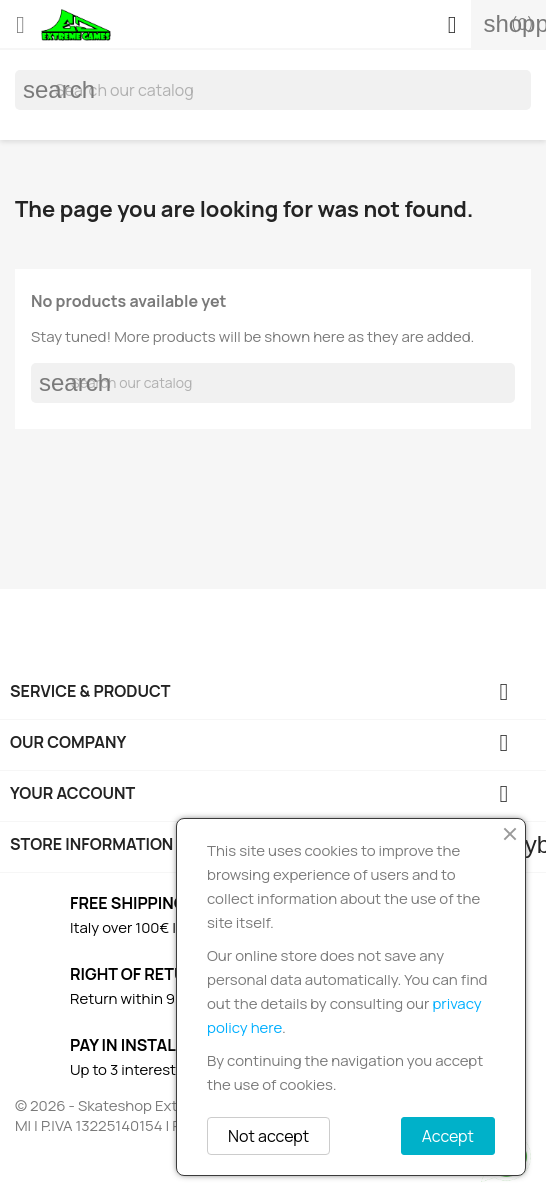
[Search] (273, 90)
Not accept (268, 1136)
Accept (448, 1136)
